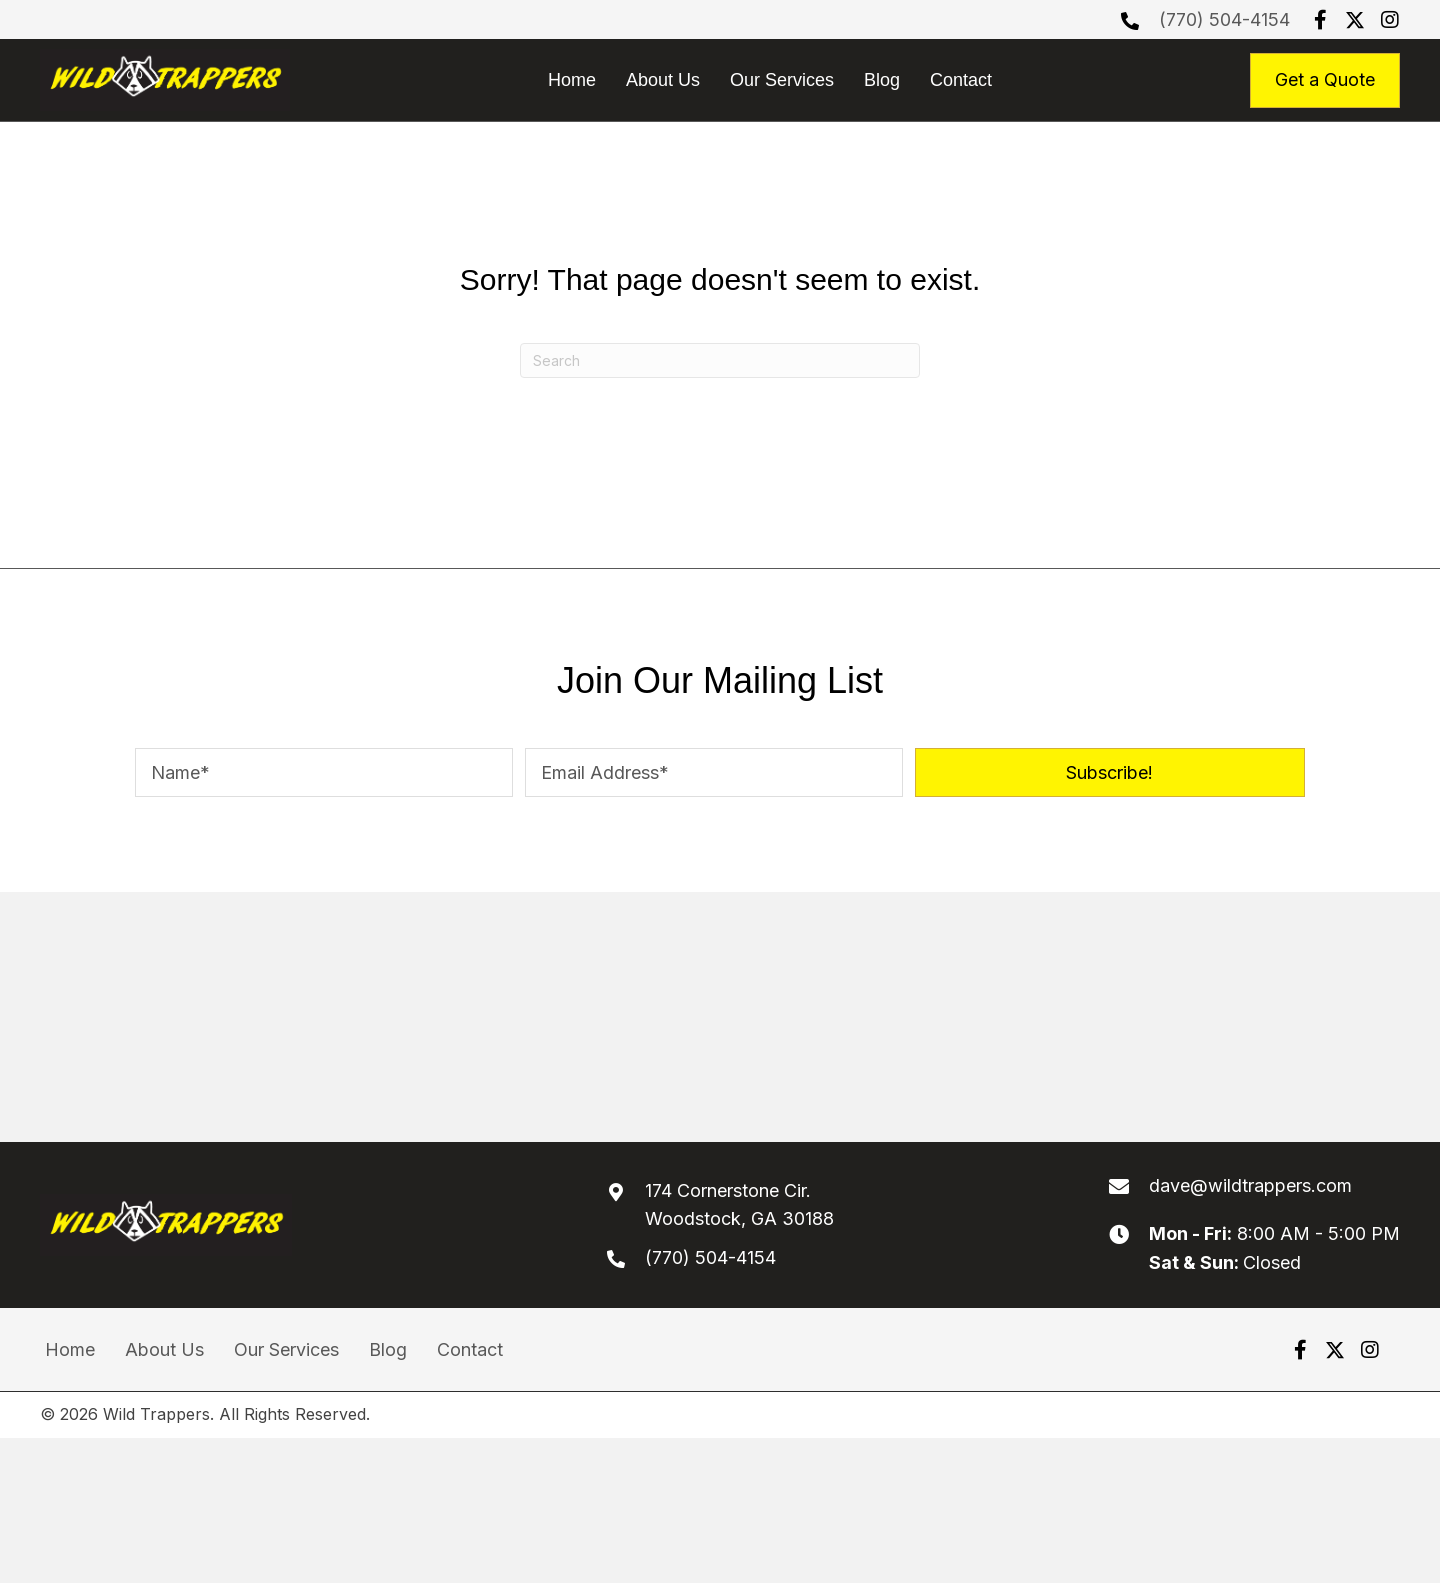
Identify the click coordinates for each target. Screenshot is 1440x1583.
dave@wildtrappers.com (1250, 1185)
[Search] (720, 360)
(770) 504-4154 (1224, 19)
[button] (1320, 20)
